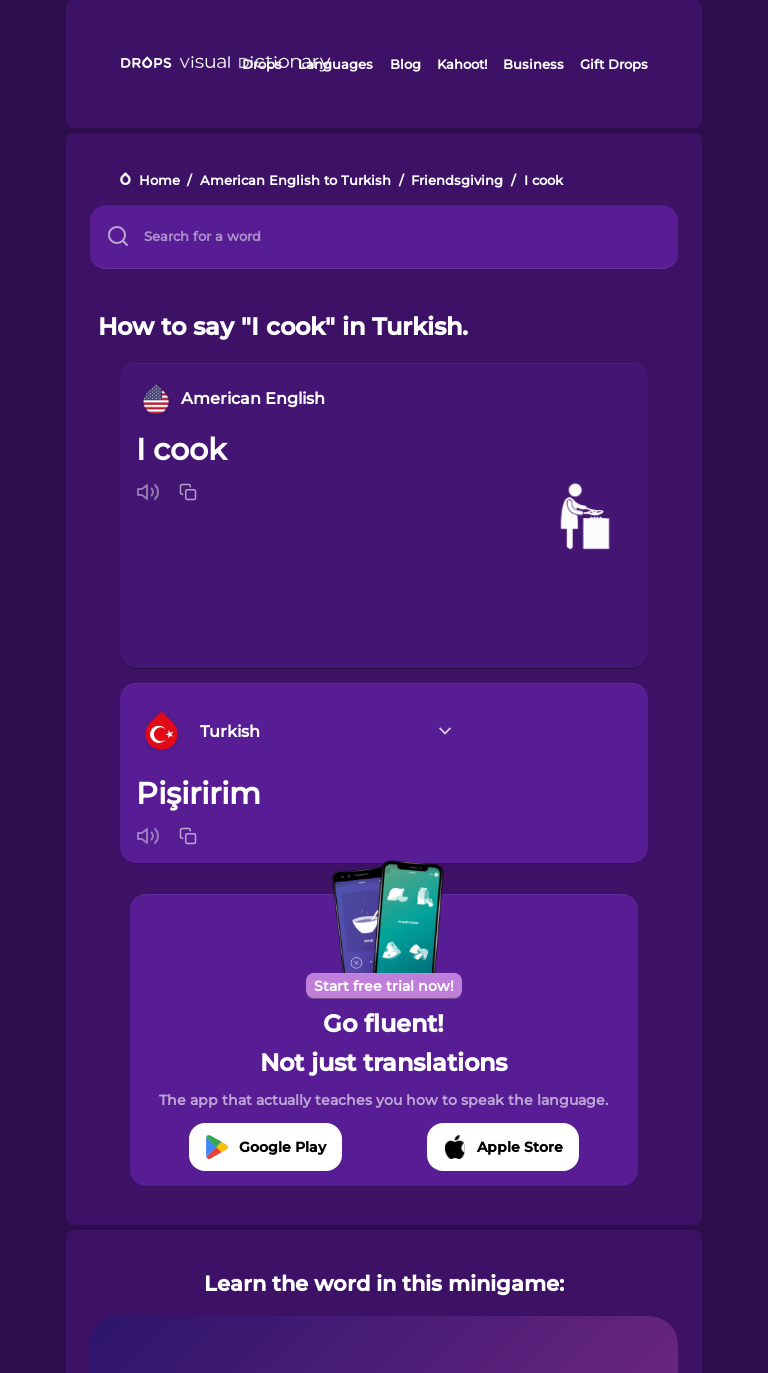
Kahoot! (462, 64)
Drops (262, 64)
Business (533, 64)
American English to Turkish (295, 180)
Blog (405, 64)
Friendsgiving (457, 180)
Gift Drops (614, 64)
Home (159, 180)
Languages (335, 64)
